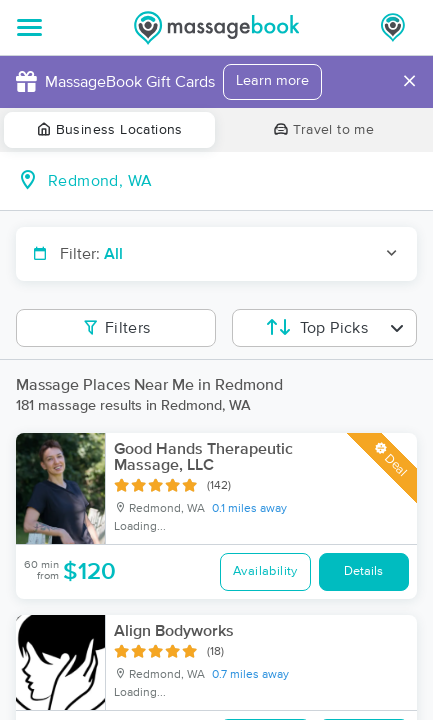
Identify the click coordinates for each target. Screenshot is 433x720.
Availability (265, 571)
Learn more (272, 81)
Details (363, 571)
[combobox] (232, 181)
